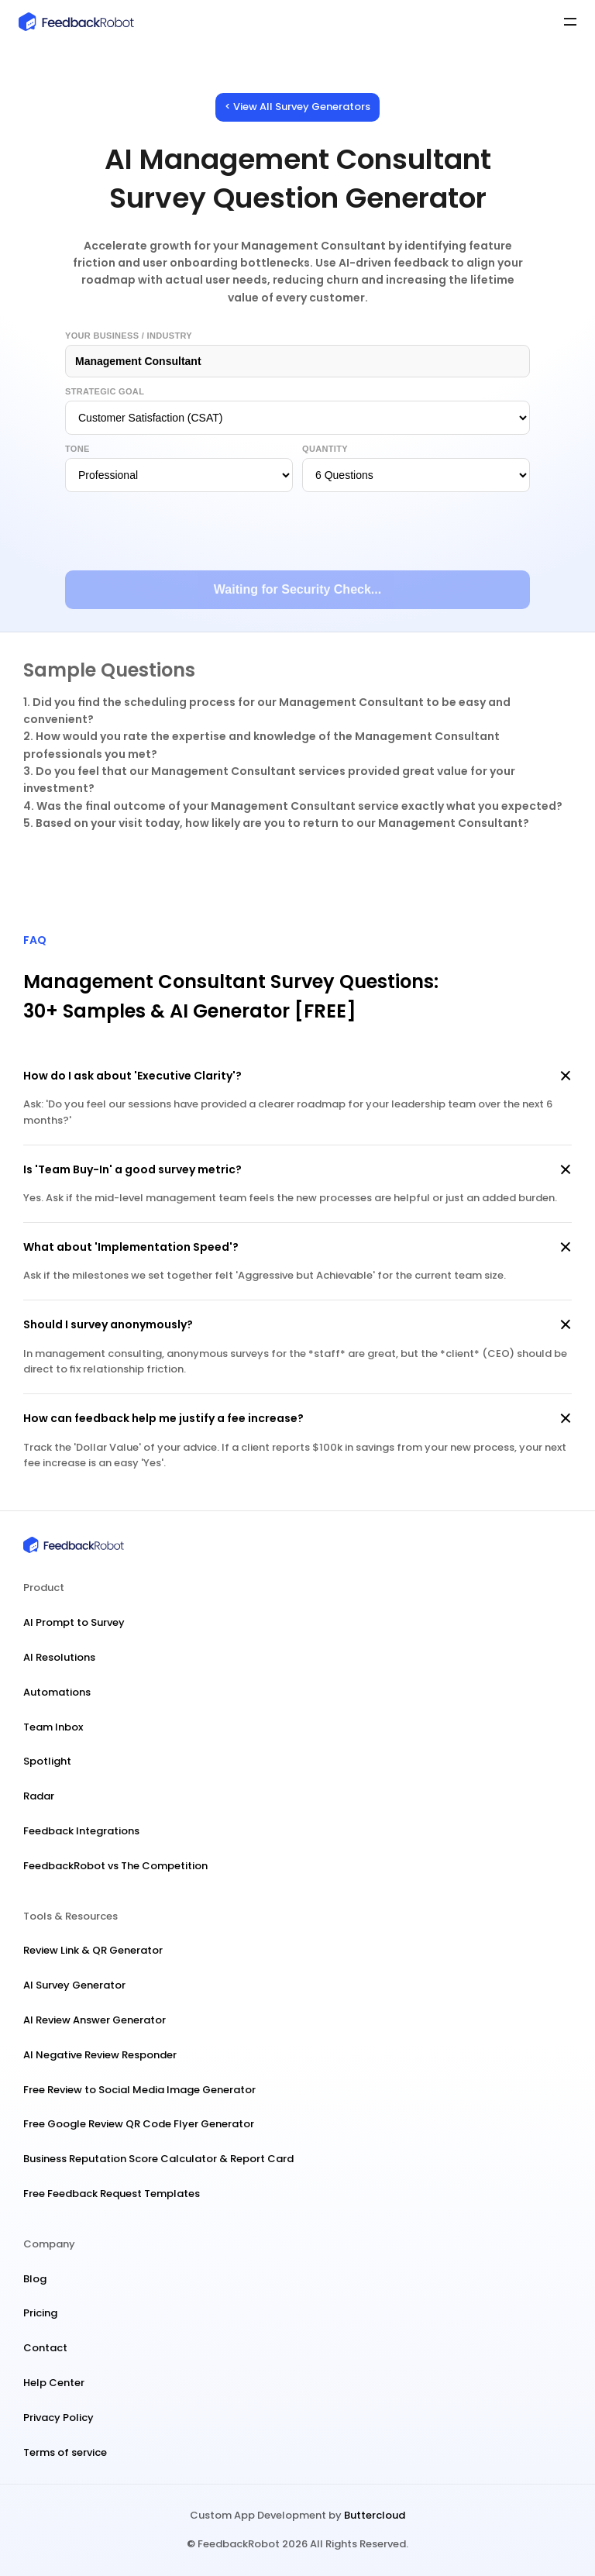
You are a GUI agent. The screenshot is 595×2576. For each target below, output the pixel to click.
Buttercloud (374, 2515)
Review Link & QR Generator (93, 1950)
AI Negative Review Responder (100, 2054)
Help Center (53, 2382)
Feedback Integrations (81, 1831)
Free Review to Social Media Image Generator (139, 2089)
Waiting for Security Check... (297, 589)
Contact (45, 2347)
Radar (38, 1796)
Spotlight (47, 1761)
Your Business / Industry (128, 335)
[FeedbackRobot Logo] (156, 21)
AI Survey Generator (74, 1985)
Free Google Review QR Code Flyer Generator (138, 2123)
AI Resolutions (59, 1657)
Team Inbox (53, 1727)
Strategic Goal (104, 391)
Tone (77, 448)
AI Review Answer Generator (94, 2020)
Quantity (325, 448)
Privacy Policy (58, 2417)
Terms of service (65, 2452)
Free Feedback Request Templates (111, 2193)
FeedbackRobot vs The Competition (115, 1865)
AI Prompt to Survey (74, 1622)
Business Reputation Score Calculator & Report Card (158, 2158)
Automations (57, 1692)
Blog (34, 2278)
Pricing (40, 2313)
